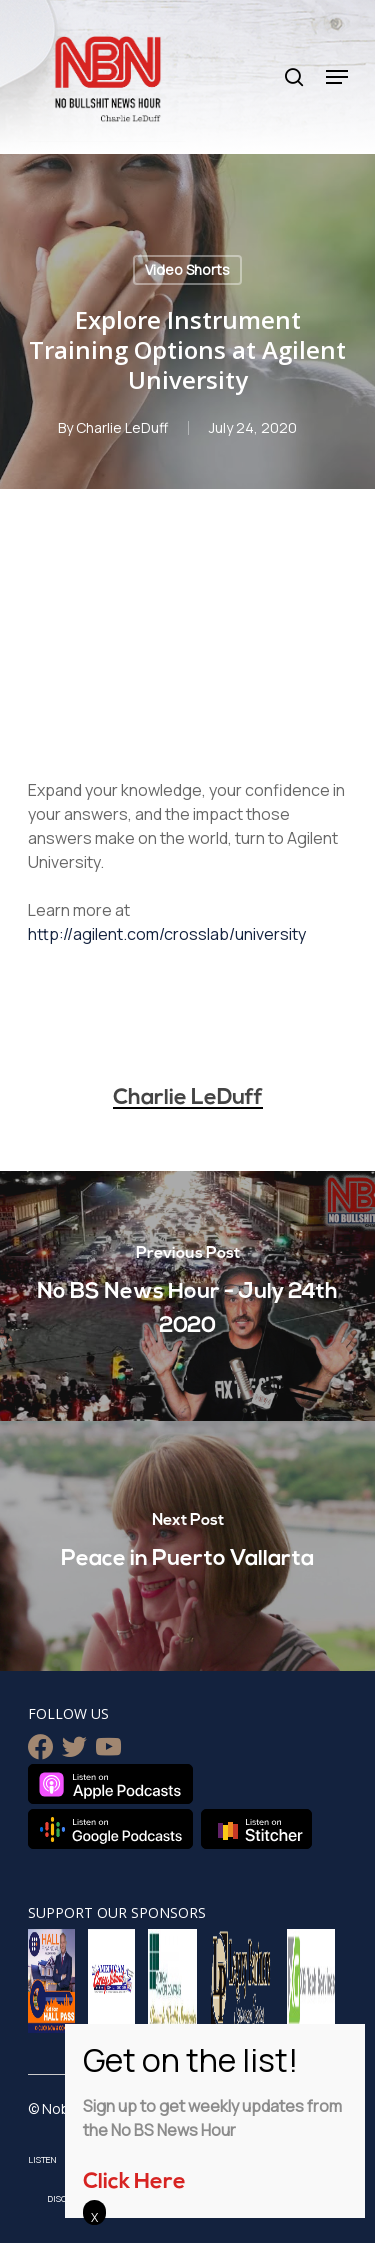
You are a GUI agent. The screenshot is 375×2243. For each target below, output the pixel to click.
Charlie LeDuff (122, 427)
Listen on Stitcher (256, 1829)
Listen (42, 2159)
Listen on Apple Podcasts (110, 1784)
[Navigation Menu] (337, 77)
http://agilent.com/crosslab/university (167, 934)
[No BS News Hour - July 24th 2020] (187, 1296)
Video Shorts (187, 269)
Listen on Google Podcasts (110, 1829)
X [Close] (94, 2217)
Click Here (134, 2182)
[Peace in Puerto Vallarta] (187, 1546)
